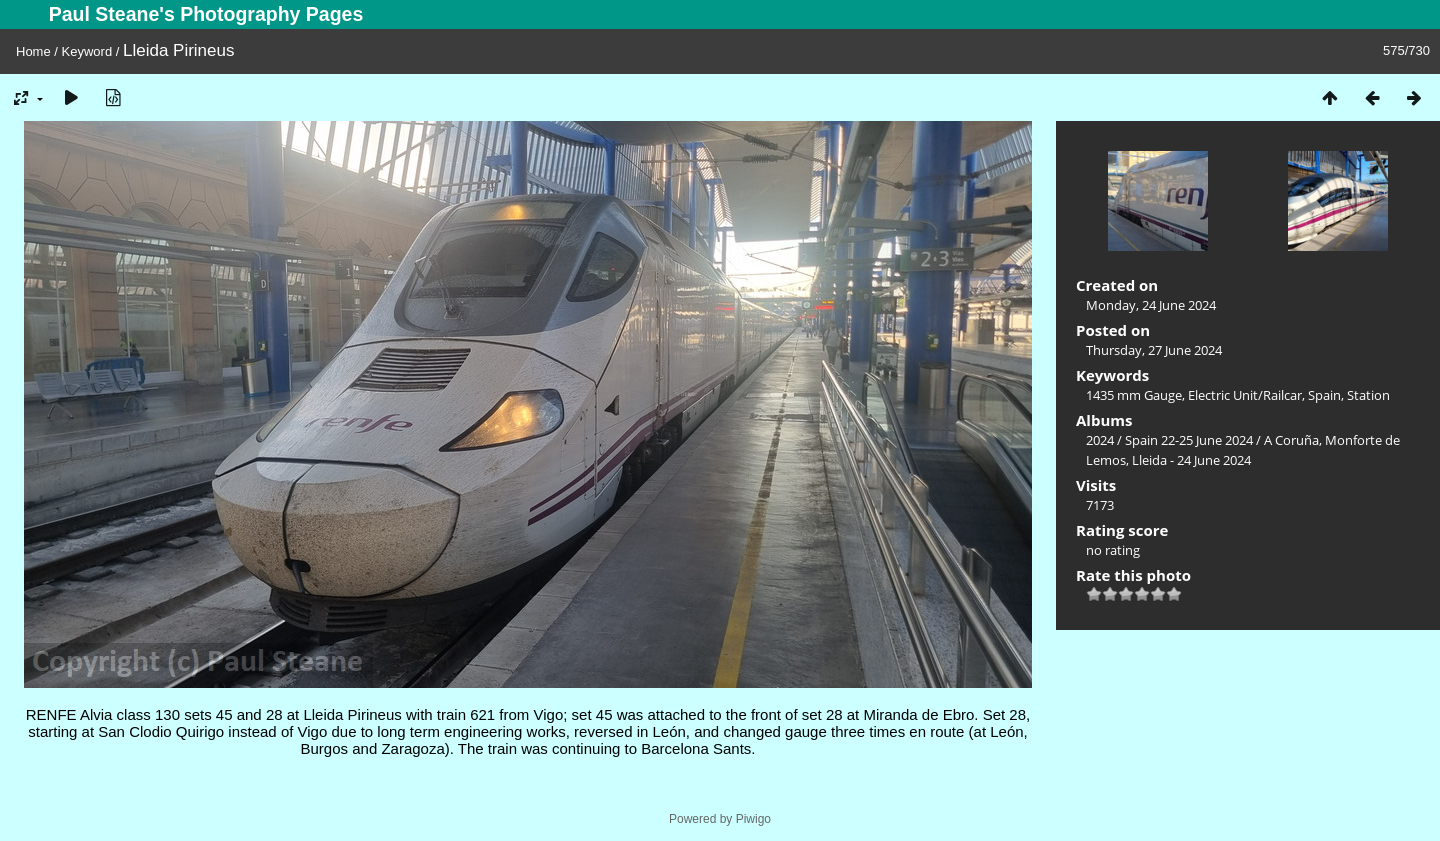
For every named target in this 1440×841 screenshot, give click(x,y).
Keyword (87, 51)
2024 (1100, 440)
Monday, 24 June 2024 (1151, 305)
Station (1368, 395)
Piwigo (753, 819)
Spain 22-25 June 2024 (1189, 440)
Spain (1324, 395)
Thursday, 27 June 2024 (1154, 350)
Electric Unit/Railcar (1245, 395)
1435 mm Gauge (1134, 395)
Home (33, 51)
